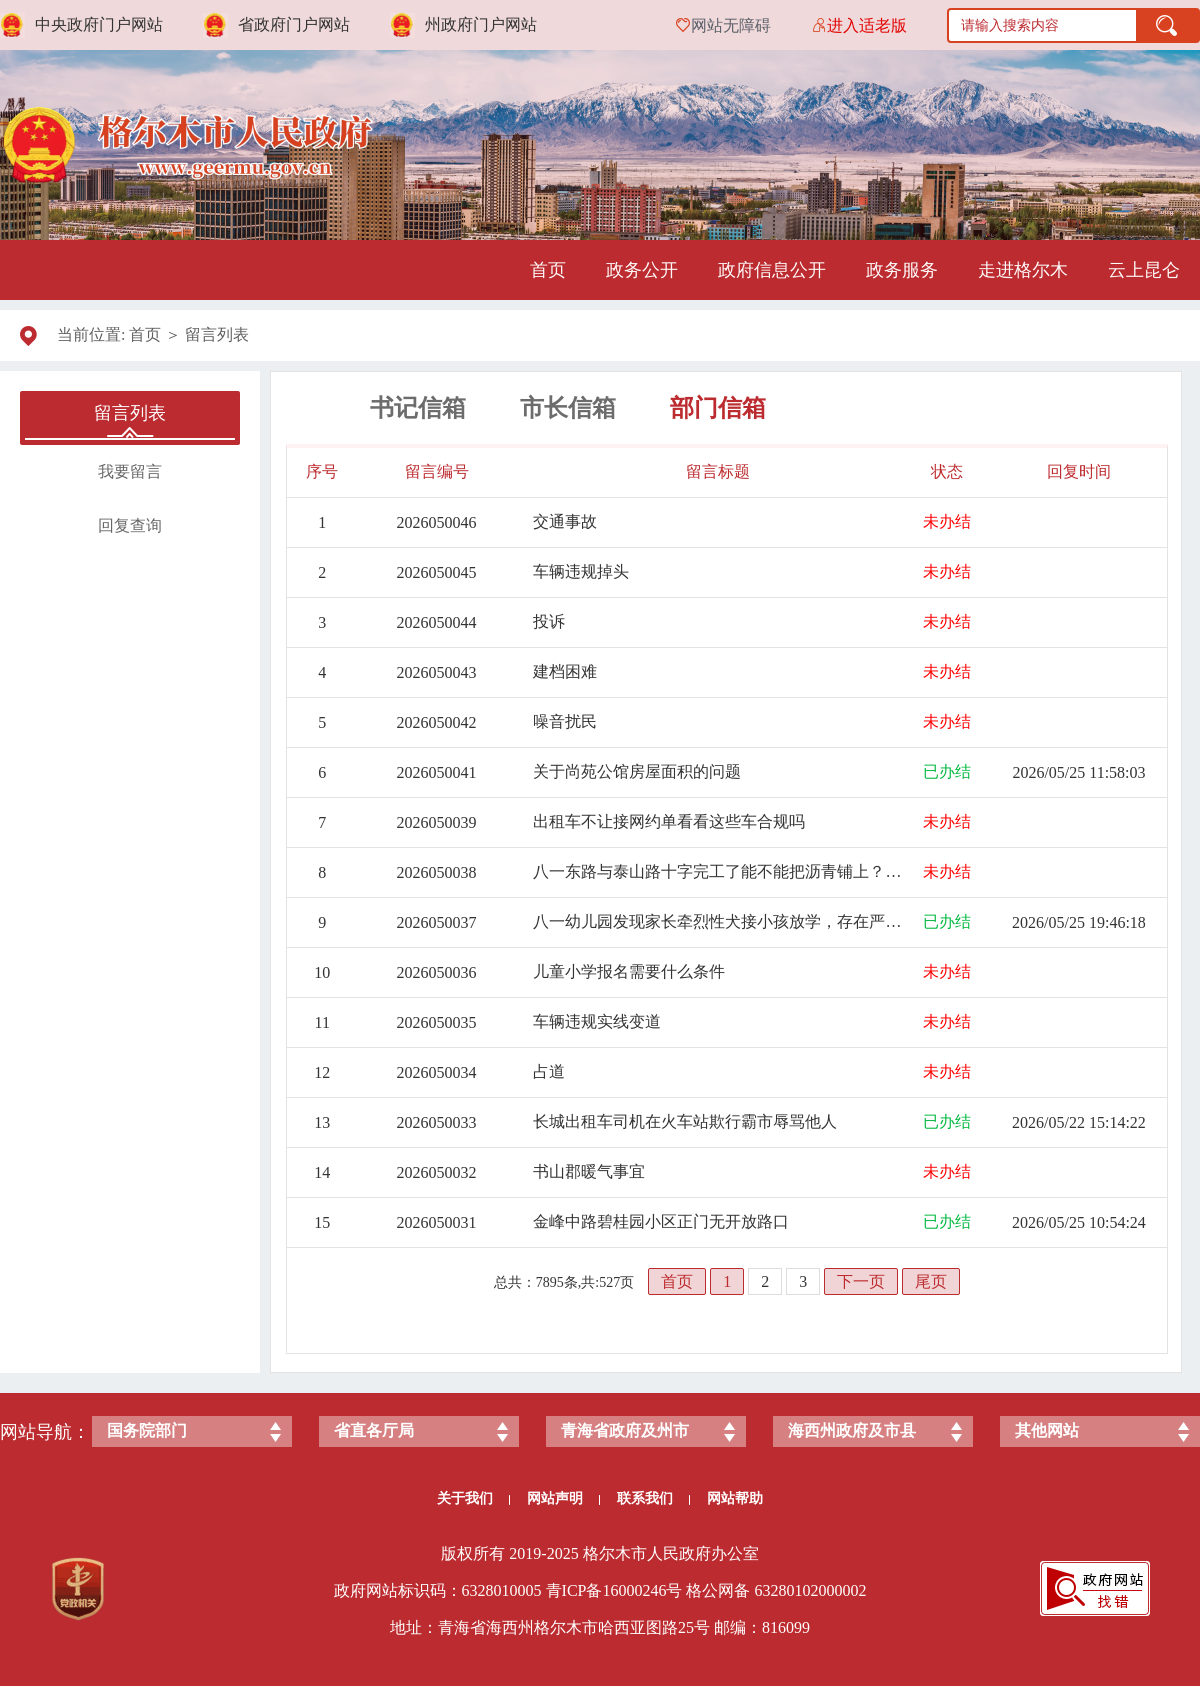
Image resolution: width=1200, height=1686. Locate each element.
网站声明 (563, 1498)
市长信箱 (568, 408)
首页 (548, 270)
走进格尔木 (1023, 270)
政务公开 (642, 270)
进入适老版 (867, 25)
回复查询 (130, 525)
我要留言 (130, 471)
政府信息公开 (772, 270)
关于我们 (473, 1498)
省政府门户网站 (294, 24)
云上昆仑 (1144, 270)
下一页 (861, 1281)
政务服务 (902, 270)
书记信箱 (418, 408)
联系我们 (653, 1498)
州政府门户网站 (481, 24)
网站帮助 (735, 1498)
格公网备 (718, 1590)
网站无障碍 (731, 25)
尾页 (931, 1281)
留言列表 (217, 334)
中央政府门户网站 (99, 24)
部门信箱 (718, 408)
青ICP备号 (614, 1590)
